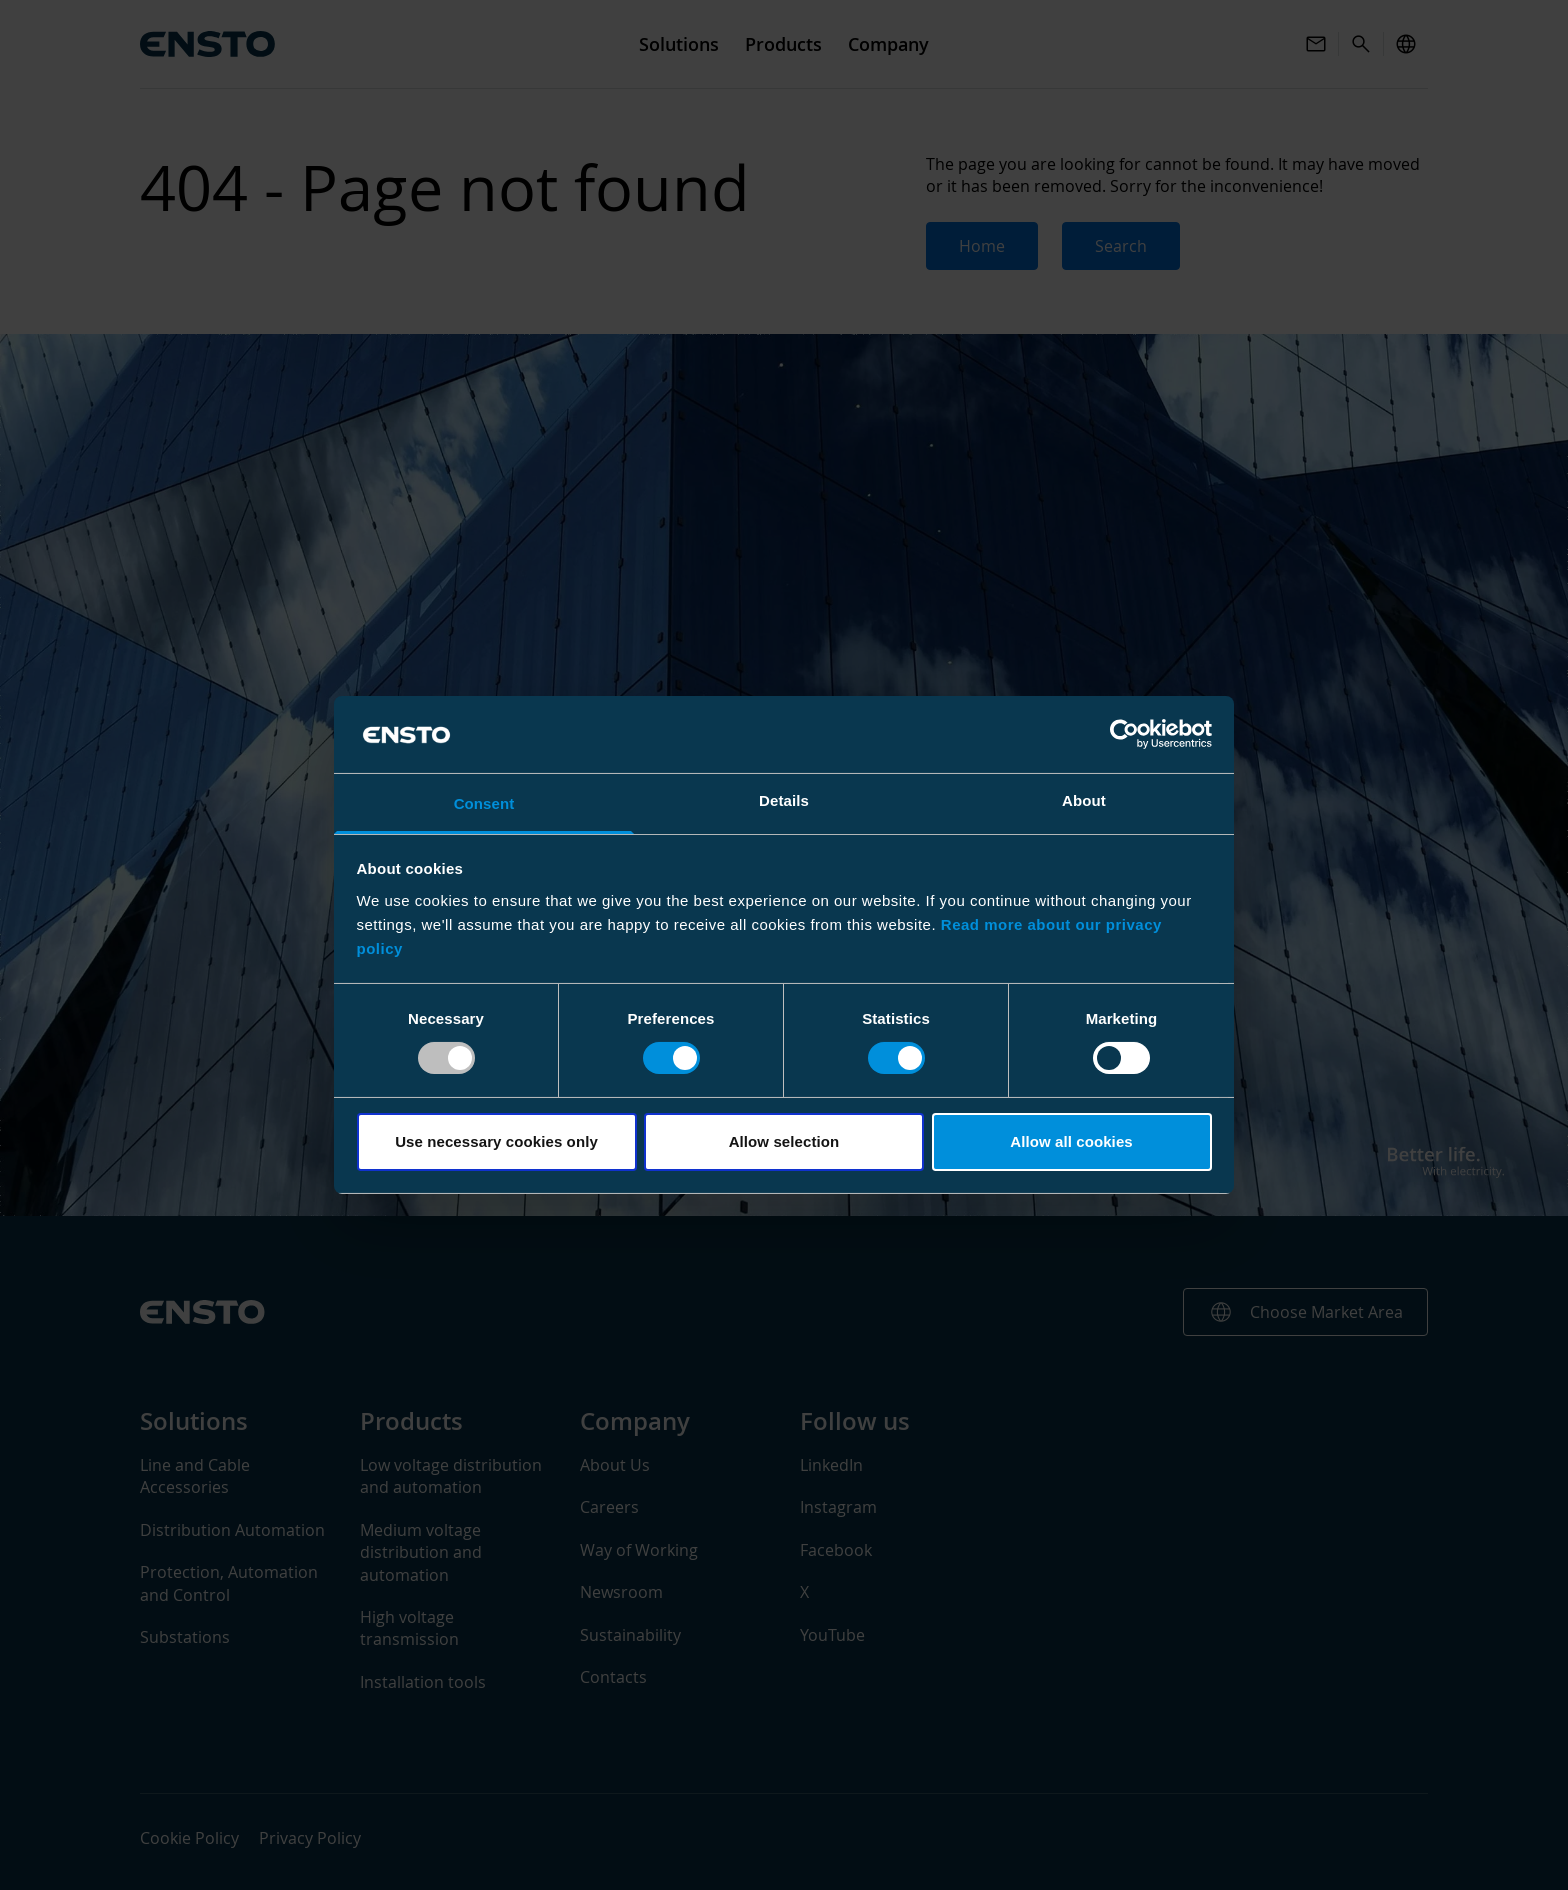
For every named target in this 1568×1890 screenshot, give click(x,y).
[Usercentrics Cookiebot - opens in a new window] (1124, 734)
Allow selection (784, 1141)
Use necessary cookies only (496, 1141)
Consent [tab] (484, 803)
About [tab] (1084, 800)
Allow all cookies (1071, 1141)
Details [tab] (784, 800)
